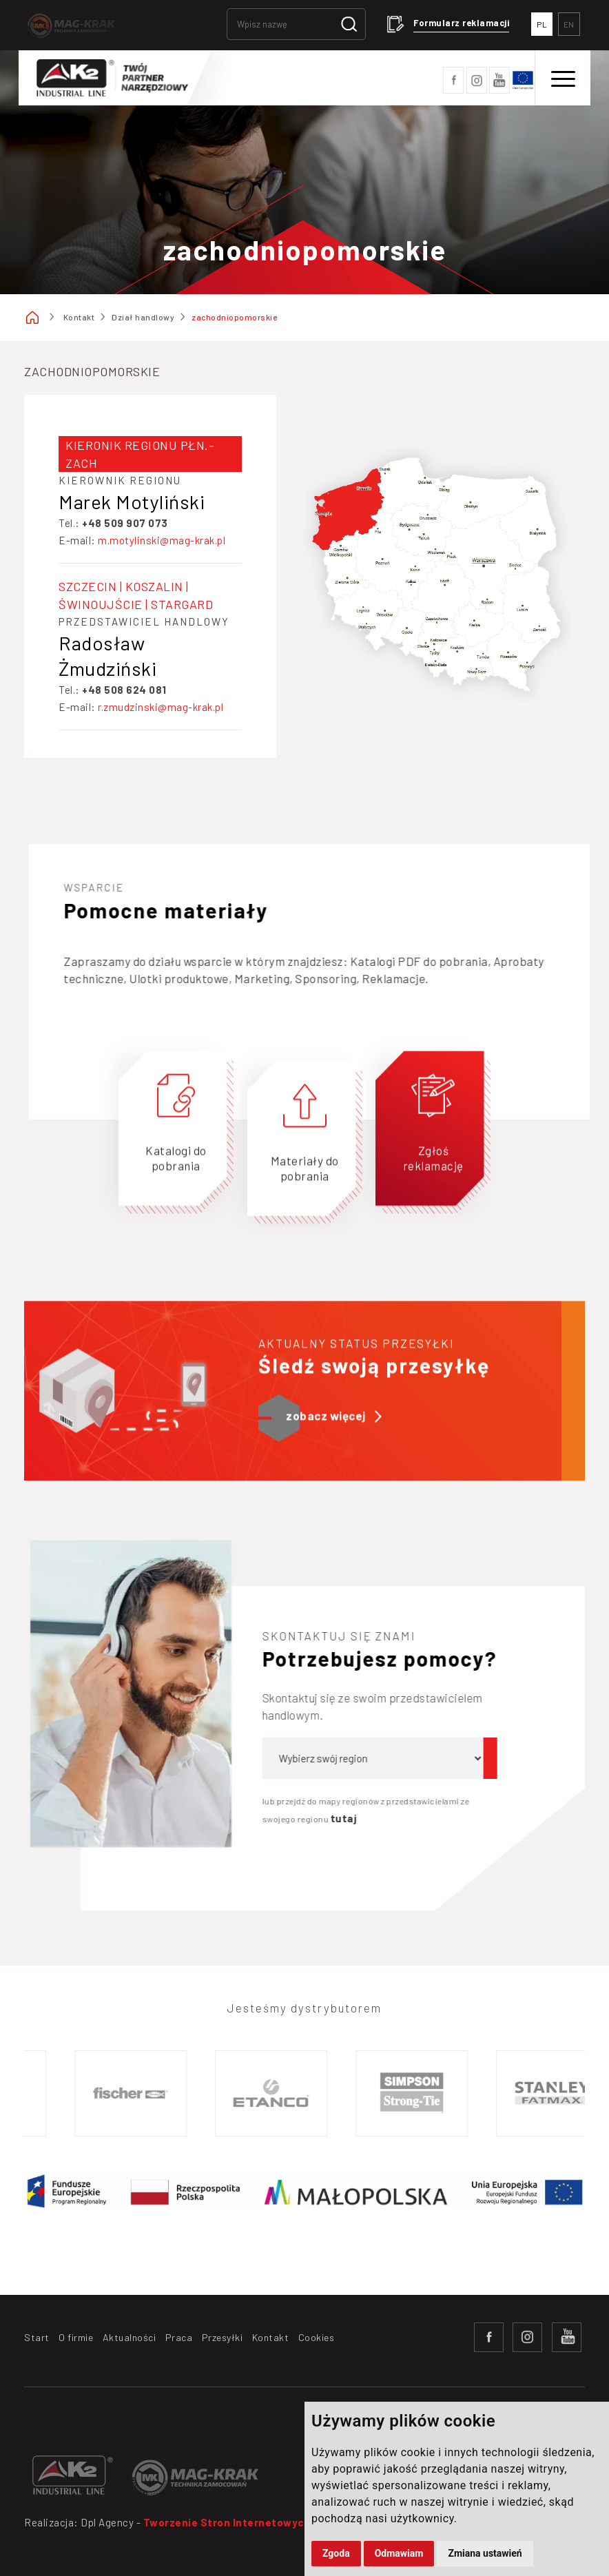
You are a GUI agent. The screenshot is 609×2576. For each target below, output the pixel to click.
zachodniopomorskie (234, 317)
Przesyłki (222, 2337)
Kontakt (79, 317)
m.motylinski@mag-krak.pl (161, 540)
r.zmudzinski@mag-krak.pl (160, 707)
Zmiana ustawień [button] (485, 2553)
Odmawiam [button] (399, 2553)
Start (37, 2337)
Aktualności (129, 2337)
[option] (144, 2093)
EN (569, 24)
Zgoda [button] (336, 2553)
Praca (179, 2337)
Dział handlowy (143, 317)
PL (542, 24)
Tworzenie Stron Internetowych (227, 2522)
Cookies (316, 2337)
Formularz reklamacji (461, 22)
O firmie (76, 2337)
